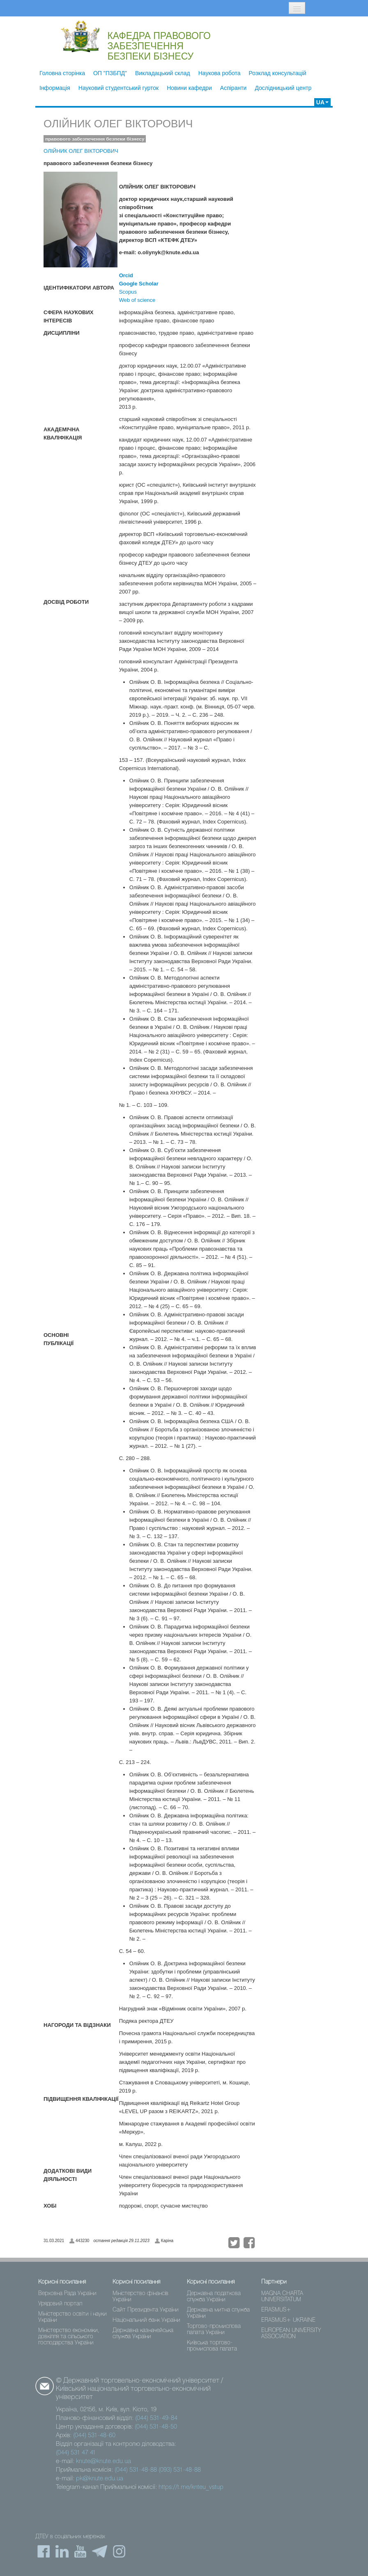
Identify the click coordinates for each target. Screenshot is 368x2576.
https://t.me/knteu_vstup (191, 2487)
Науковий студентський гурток (118, 88)
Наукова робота (219, 73)
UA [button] (322, 102)
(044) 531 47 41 (76, 2453)
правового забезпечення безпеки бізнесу (94, 139)
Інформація (54, 88)
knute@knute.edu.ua (103, 2461)
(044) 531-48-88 (136, 2470)
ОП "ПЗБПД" (110, 73)
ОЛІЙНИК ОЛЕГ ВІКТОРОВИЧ (118, 123)
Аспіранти (233, 88)
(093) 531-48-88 (180, 2470)
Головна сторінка (62, 73)
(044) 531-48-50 (156, 2427)
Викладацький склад (162, 73)
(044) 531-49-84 (156, 2418)
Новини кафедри (189, 88)
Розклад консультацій (277, 73)
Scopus (128, 292)
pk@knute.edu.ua (99, 2479)
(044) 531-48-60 (94, 2435)
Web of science (137, 300)
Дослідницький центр (283, 88)
